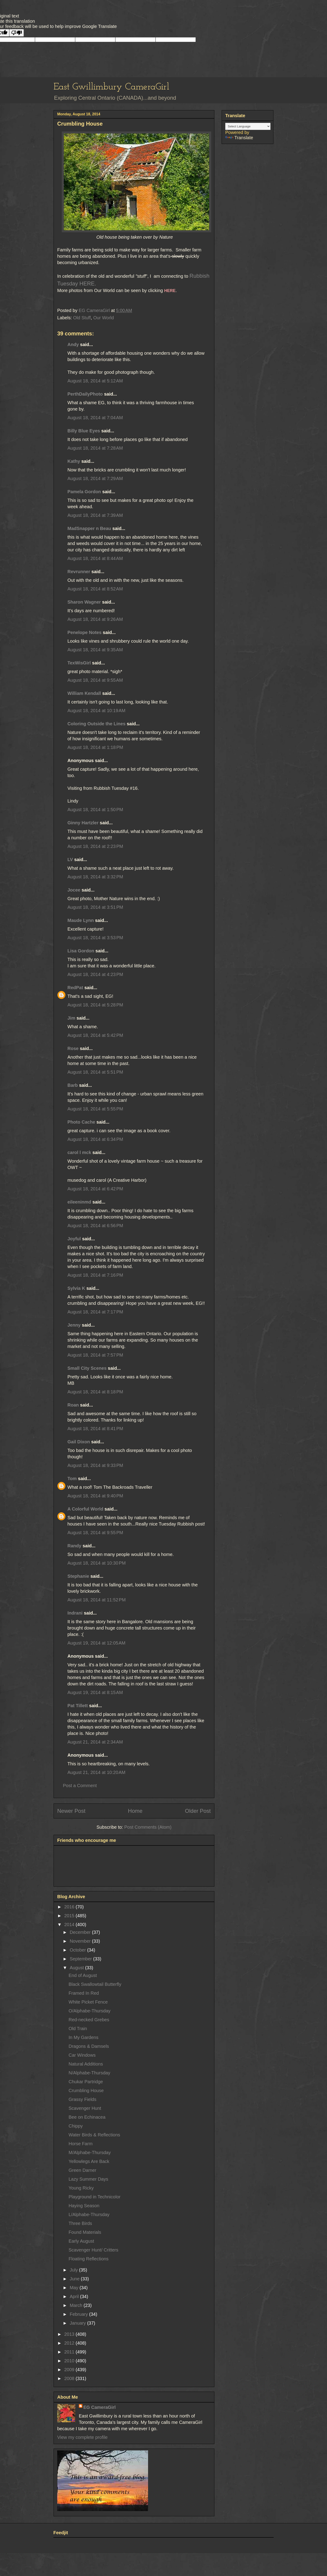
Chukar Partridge (86, 2081)
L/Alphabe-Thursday (89, 2214)
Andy (73, 344)
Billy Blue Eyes (83, 430)
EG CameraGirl (99, 2407)
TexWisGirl (79, 662)
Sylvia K (76, 1288)
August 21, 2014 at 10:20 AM (96, 1772)
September (81, 1958)
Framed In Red (84, 1993)
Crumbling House (86, 2090)
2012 (70, 2343)
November (81, 1941)
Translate (239, 137)
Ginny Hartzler (83, 822)
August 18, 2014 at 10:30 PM (96, 1562)
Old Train (78, 2028)
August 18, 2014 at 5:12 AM (95, 380)
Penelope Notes (84, 632)
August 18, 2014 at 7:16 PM (95, 1275)
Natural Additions (86, 2063)
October (78, 1949)
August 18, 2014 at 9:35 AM (95, 649)
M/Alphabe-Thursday (90, 2152)
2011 (70, 2351)
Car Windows (82, 2055)
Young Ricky (81, 2187)
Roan (73, 1404)
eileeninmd (79, 1201)
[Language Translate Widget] (247, 126)
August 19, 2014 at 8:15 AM (95, 1692)
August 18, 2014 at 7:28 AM (95, 448)
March (77, 2305)
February (79, 2314)
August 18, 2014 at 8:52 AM (95, 588)
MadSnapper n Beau (89, 528)
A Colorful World (85, 1508)
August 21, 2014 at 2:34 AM (95, 1741)
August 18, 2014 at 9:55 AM (95, 680)
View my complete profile (82, 2437)
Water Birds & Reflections (94, 2134)
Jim (71, 1018)
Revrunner (78, 571)
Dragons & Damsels (89, 2046)
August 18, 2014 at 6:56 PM (95, 1225)
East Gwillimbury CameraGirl (111, 87)
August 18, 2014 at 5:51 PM (95, 1072)
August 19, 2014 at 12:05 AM (96, 1642)
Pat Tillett (77, 1705)
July (74, 2269)
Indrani (75, 1612)
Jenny (74, 1325)
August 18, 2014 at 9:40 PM (95, 1495)
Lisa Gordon (80, 950)
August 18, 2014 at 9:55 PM (95, 1532)
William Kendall (84, 693)
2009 (70, 2369)
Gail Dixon (78, 1441)
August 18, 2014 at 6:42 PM (95, 1188)
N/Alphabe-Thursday (89, 2072)
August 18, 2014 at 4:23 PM (95, 974)
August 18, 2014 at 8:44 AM (95, 558)
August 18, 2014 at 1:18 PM (95, 747)
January (78, 2323)
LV (70, 859)
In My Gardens (83, 2037)
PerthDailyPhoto (85, 393)
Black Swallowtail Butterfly (95, 1984)
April (75, 2296)
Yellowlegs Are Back (89, 2161)
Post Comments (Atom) (147, 1827)
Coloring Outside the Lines (96, 723)
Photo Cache (81, 1122)
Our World (103, 317)
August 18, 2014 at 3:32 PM (95, 876)
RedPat (75, 987)
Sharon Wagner (84, 601)
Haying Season (84, 2205)
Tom (72, 1478)
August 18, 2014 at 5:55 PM (95, 1108)
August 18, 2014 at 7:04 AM (95, 417)
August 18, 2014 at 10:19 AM (96, 710)
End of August (83, 1975)
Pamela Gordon (84, 491)
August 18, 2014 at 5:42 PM (95, 1035)
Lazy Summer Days (88, 2179)
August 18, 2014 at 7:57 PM (95, 1354)
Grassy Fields (82, 2099)
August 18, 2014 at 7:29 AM (95, 478)
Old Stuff (82, 317)
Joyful (74, 1238)
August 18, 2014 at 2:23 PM (95, 846)
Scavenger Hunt (85, 2108)
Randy (74, 1545)
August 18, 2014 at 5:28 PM (95, 1004)
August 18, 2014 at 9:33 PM (95, 1465)
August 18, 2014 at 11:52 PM (96, 1599)
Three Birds (80, 2223)
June (75, 2278)
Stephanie (78, 1576)
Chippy (76, 2125)
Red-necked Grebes (89, 2019)
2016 (70, 1906)
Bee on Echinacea (87, 2117)
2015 (70, 1915)
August (77, 1967)
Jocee (73, 889)
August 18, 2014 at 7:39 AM (95, 515)
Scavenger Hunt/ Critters (93, 2249)
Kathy (73, 461)
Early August (81, 2241)
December (81, 1932)
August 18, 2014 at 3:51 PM (95, 907)
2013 (70, 2334)
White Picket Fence (88, 2001)
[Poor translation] (16, 33)
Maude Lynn (80, 920)
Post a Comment (80, 1785)
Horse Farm (81, 2143)
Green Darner (82, 2170)
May (74, 2287)
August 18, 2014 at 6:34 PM (95, 1139)
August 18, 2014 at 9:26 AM (95, 619)
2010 (70, 2360)
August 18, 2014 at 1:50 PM (95, 809)
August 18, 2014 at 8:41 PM (95, 1428)
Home (135, 1811)
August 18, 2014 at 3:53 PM (95, 937)
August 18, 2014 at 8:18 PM (95, 1391)
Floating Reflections (89, 2258)
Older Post (198, 1811)
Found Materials (85, 2232)
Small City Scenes (87, 1368)
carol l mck (79, 1152)
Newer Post (71, 1811)
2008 (70, 2378)
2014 (70, 1924)
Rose (73, 1048)
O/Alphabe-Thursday (90, 2010)
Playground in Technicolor (95, 2196)
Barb (72, 1085)
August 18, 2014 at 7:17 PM (95, 1311)
